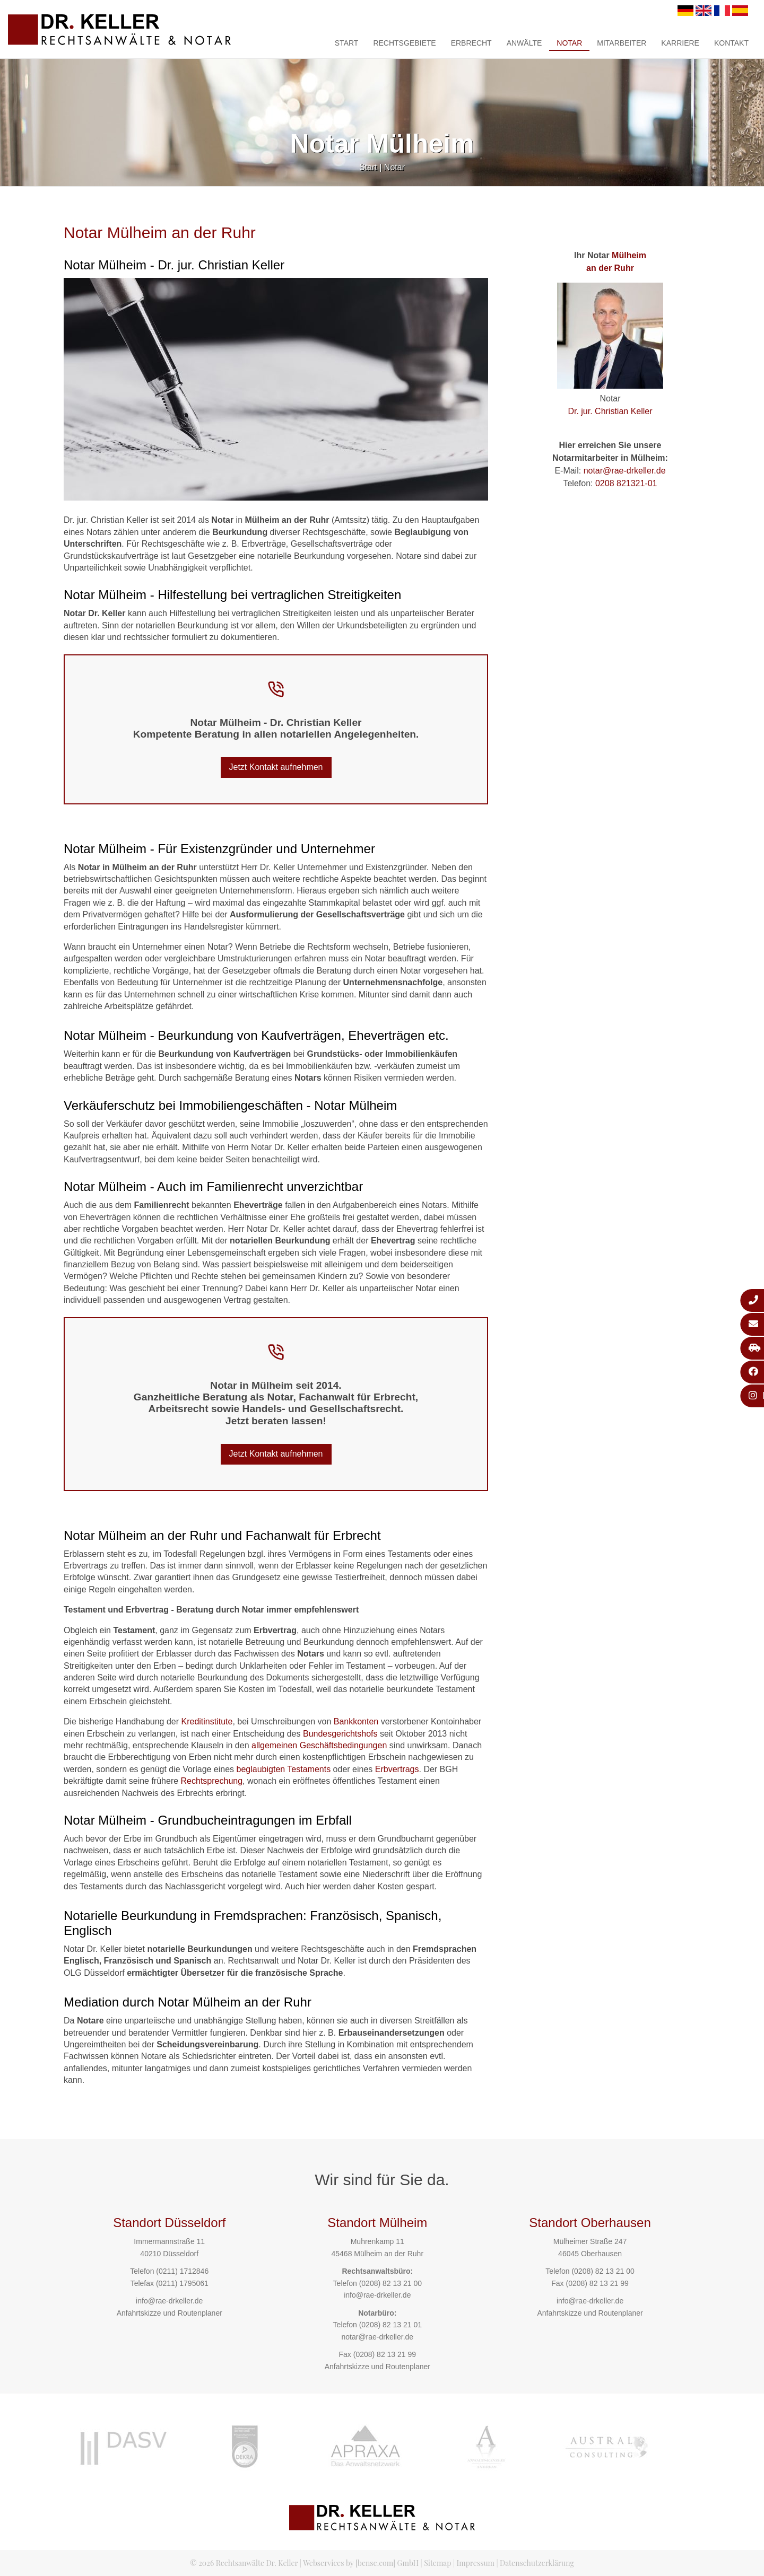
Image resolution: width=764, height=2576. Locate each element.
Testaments (309, 1769)
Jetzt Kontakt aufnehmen (276, 767)
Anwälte (524, 43)
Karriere (680, 43)
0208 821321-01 (626, 483)
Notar (569, 43)
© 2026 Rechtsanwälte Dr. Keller (244, 2563)
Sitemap (437, 2563)
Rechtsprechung (212, 1780)
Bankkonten (356, 1721)
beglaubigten (261, 1769)
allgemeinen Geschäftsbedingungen (319, 1745)
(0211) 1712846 (182, 2271)
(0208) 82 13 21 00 (390, 2283)
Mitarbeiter (621, 43)
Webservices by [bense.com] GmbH (361, 2563)
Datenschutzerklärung (537, 2563)
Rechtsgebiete (404, 43)
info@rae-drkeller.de (169, 2301)
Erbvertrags (397, 1769)
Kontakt (731, 43)
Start (347, 43)
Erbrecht (471, 43)
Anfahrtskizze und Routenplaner (169, 2313)
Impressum (475, 2563)
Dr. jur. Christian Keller (610, 411)
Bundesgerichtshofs (340, 1733)
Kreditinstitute (206, 1721)
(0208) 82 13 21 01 (390, 2324)
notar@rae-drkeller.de (625, 470)
